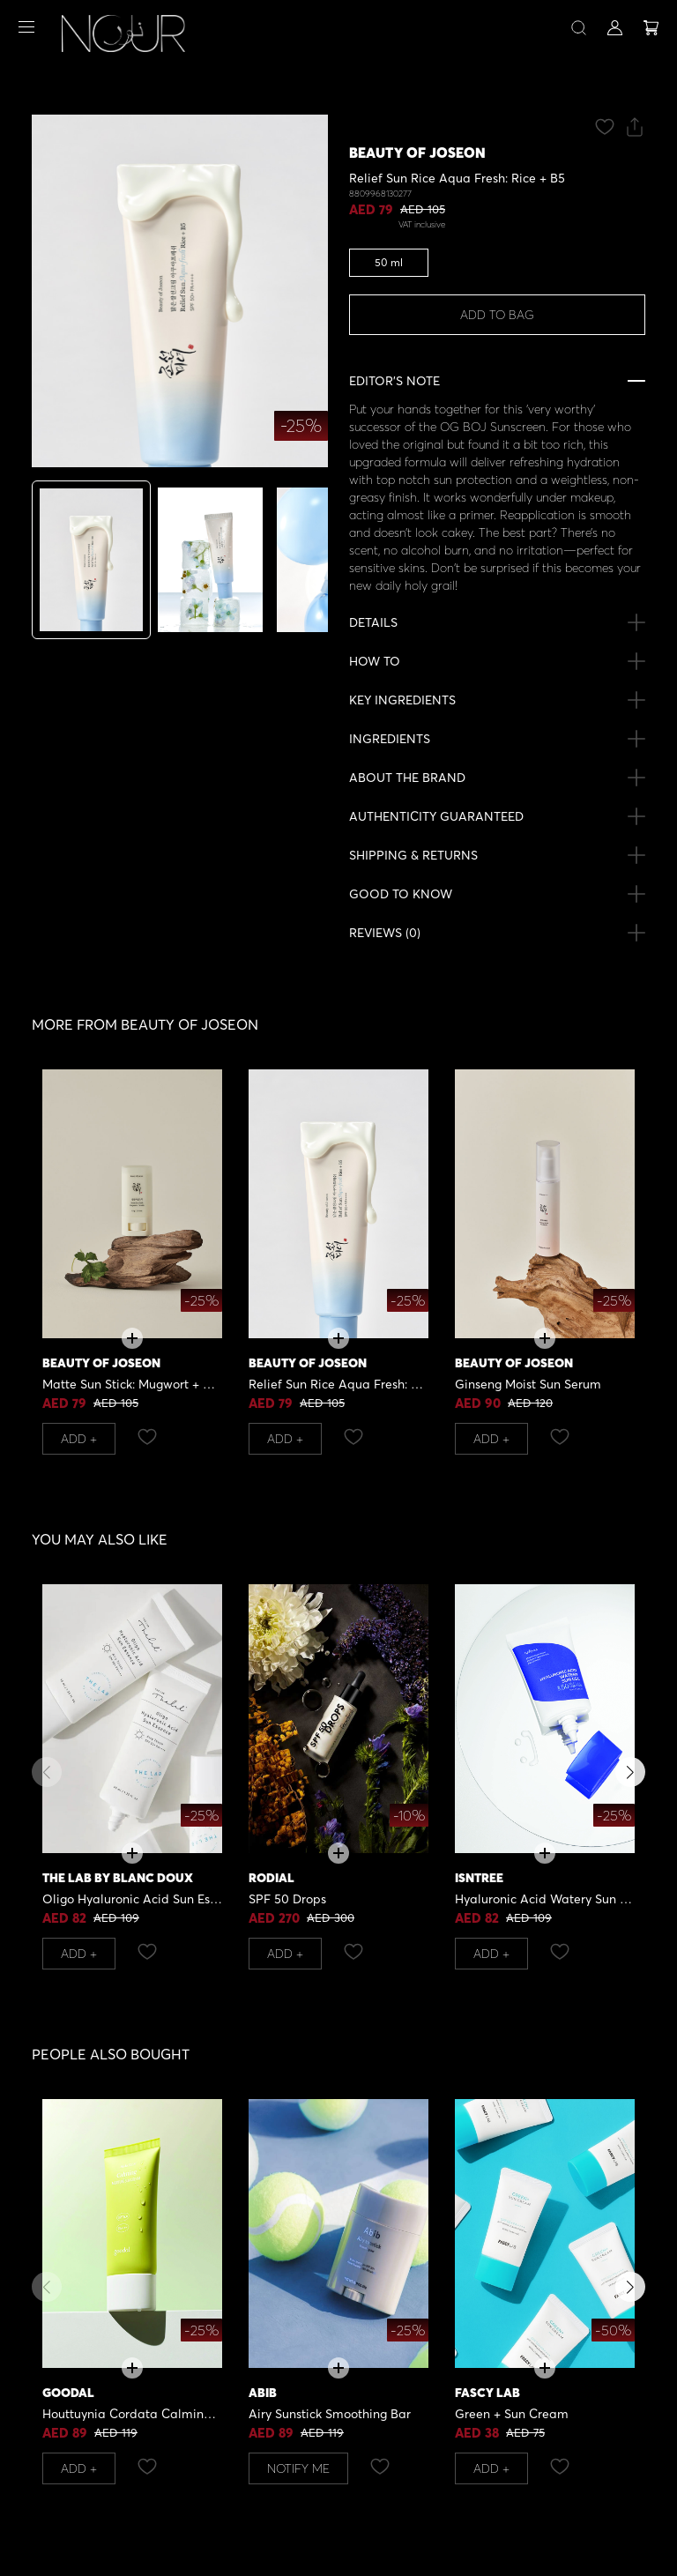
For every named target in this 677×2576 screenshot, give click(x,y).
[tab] (91, 559)
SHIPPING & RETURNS (413, 854)
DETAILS (373, 621)
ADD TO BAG (497, 314)
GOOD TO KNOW (400, 893)
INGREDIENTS (389, 738)
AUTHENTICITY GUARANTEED (436, 815)
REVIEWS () (384, 932)
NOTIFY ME (298, 2468)
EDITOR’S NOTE (394, 380)
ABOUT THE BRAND (407, 777)
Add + (79, 1438)
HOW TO (374, 660)
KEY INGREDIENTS (402, 699)
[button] (630, 1772)
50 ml (389, 262)
